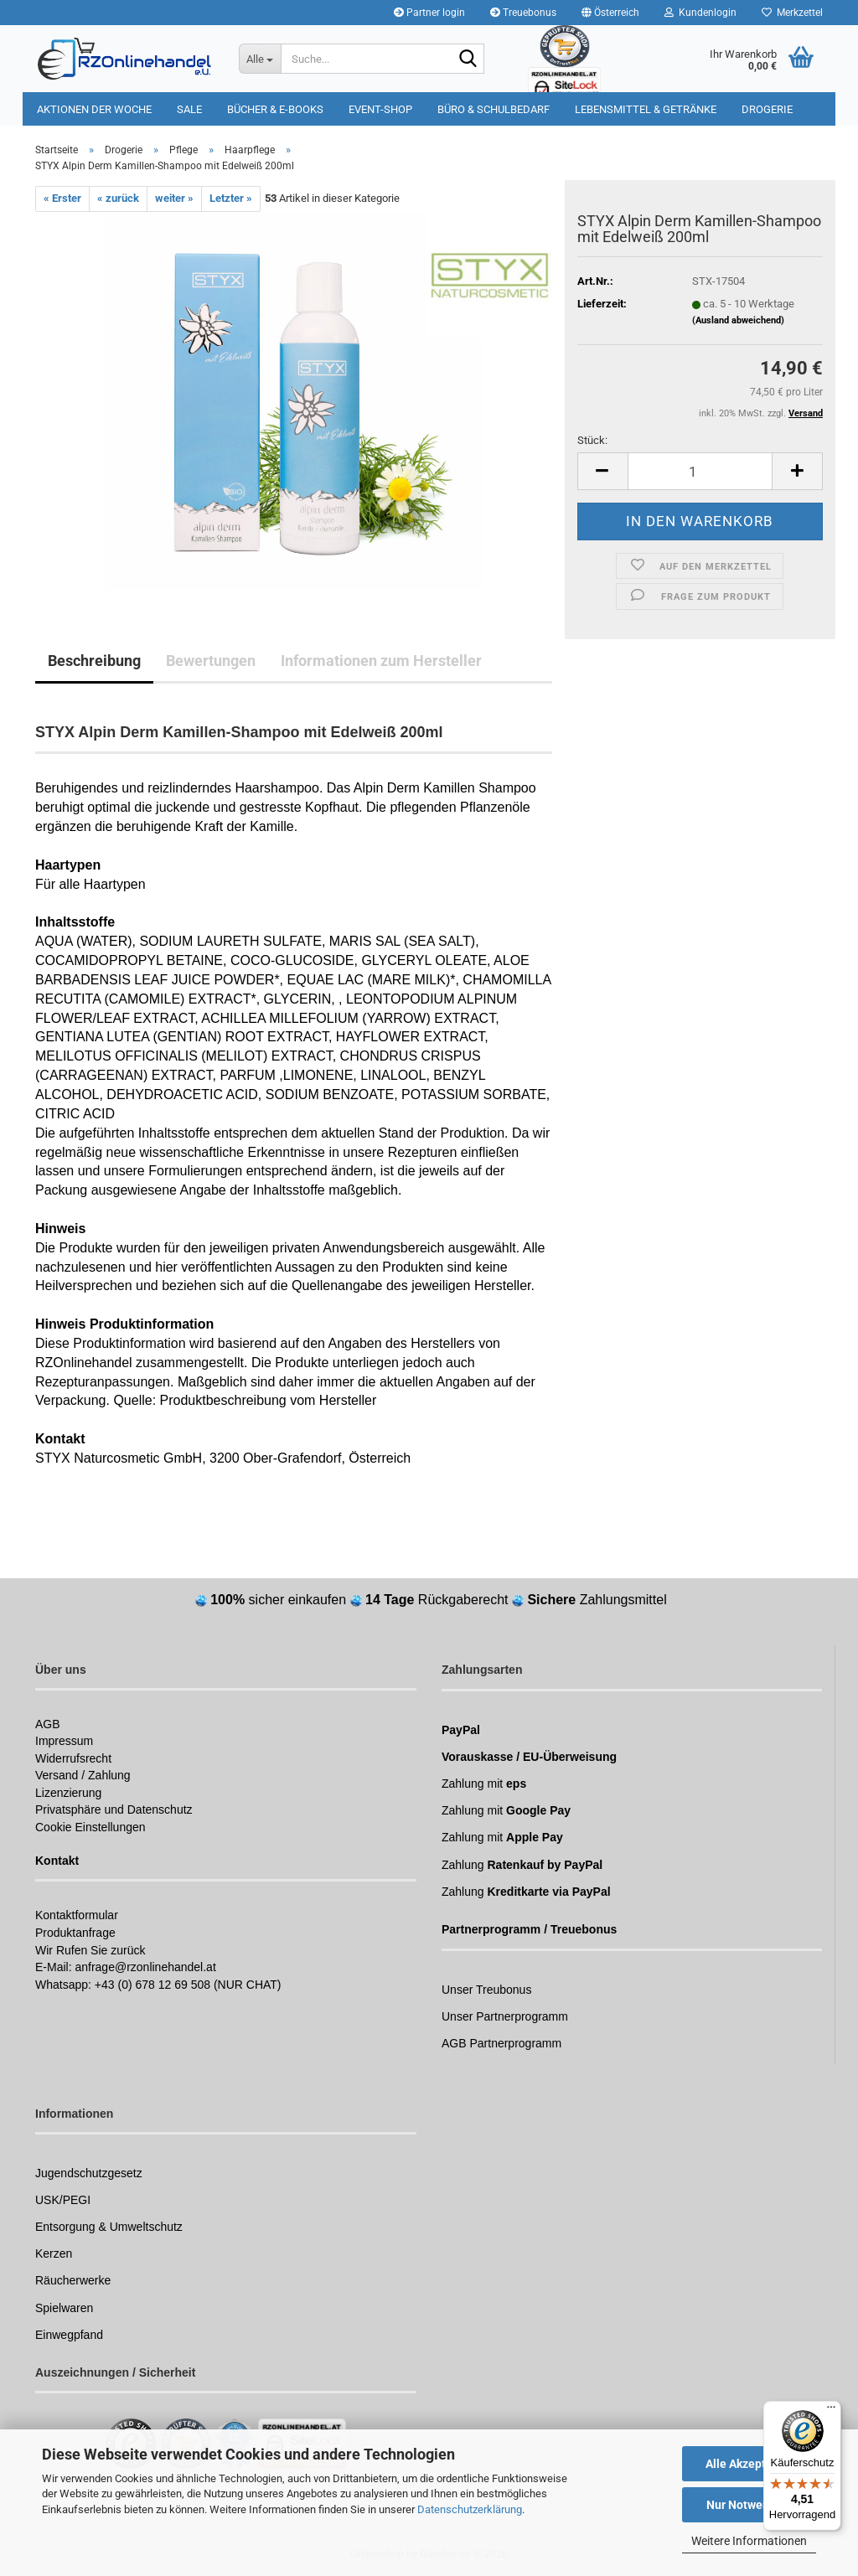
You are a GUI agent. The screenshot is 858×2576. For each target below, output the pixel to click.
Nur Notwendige (749, 2504)
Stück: (592, 440)
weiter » (174, 198)
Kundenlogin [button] (700, 12)
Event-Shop (380, 109)
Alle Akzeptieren (749, 2463)
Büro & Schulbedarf (493, 109)
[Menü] (831, 2411)
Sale (189, 109)
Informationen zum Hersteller (381, 660)
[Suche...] (260, 59)
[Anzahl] (700, 471)
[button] (610, 12)
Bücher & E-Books (275, 109)
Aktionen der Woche (94, 109)
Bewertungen (211, 660)
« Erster (62, 198)
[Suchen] (468, 59)
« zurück (118, 198)
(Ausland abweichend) (738, 320)
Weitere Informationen (749, 2541)
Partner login (429, 12)
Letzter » (230, 198)
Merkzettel (792, 12)
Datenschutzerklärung (469, 2509)
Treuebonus (523, 12)
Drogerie (767, 109)
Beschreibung (94, 660)
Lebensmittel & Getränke (645, 109)
